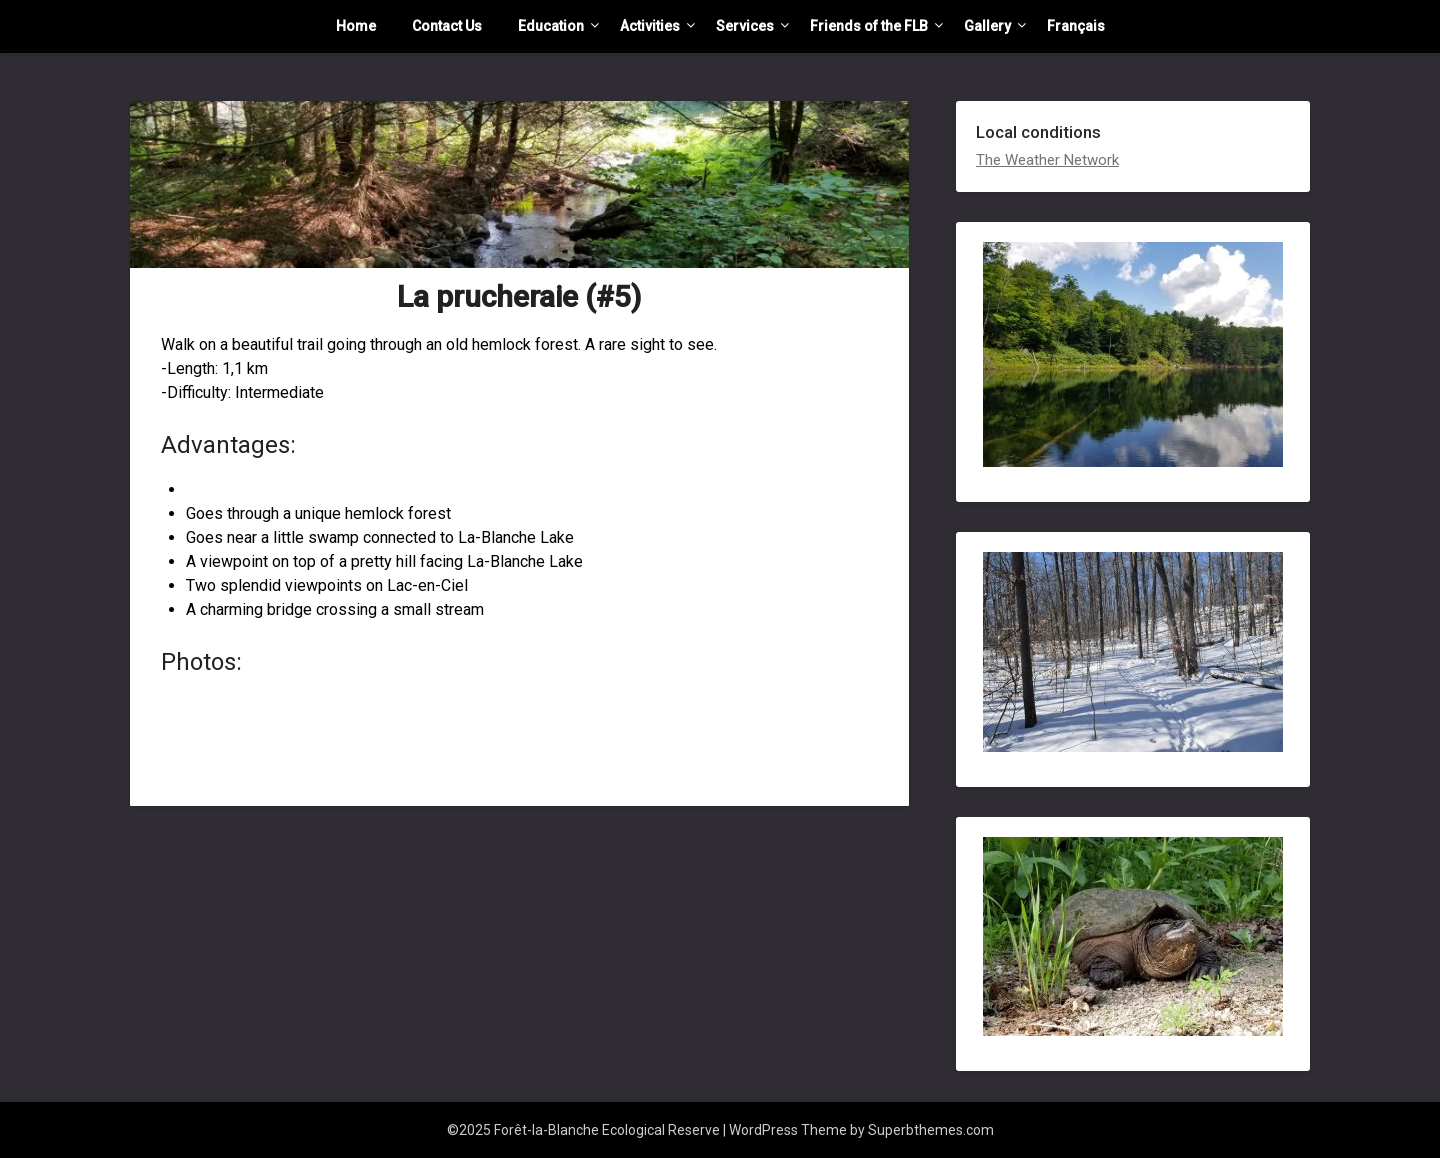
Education (551, 26)
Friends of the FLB (869, 26)
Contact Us (447, 26)
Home (356, 26)
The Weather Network (1047, 160)
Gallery (987, 26)
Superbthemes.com (931, 1130)
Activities (650, 26)
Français (1076, 26)
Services (745, 26)
